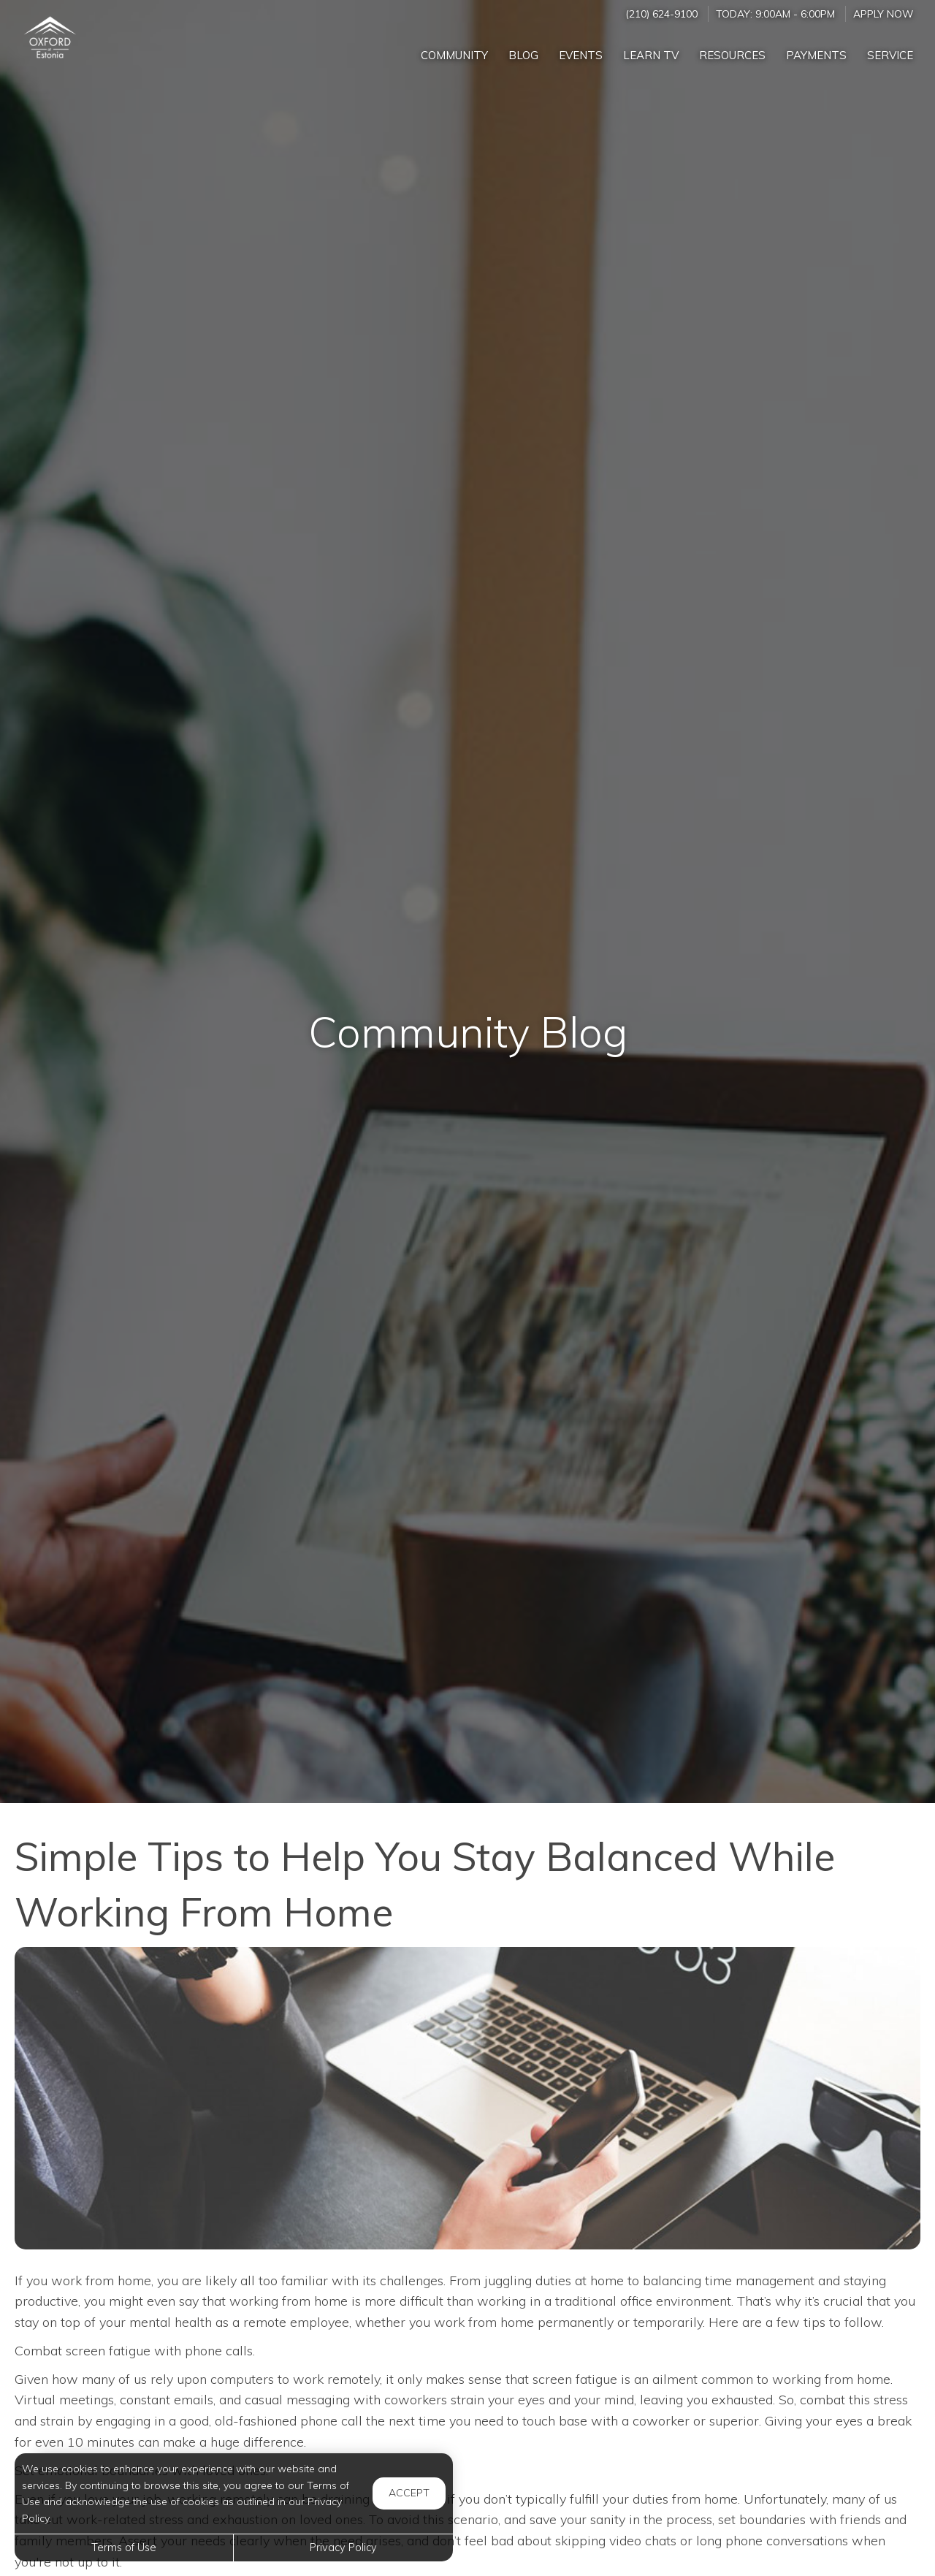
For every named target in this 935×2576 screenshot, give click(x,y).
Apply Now (883, 13)
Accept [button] (409, 2492)
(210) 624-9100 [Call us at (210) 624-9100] (661, 13)
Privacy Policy (343, 2547)
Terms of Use (123, 2547)
